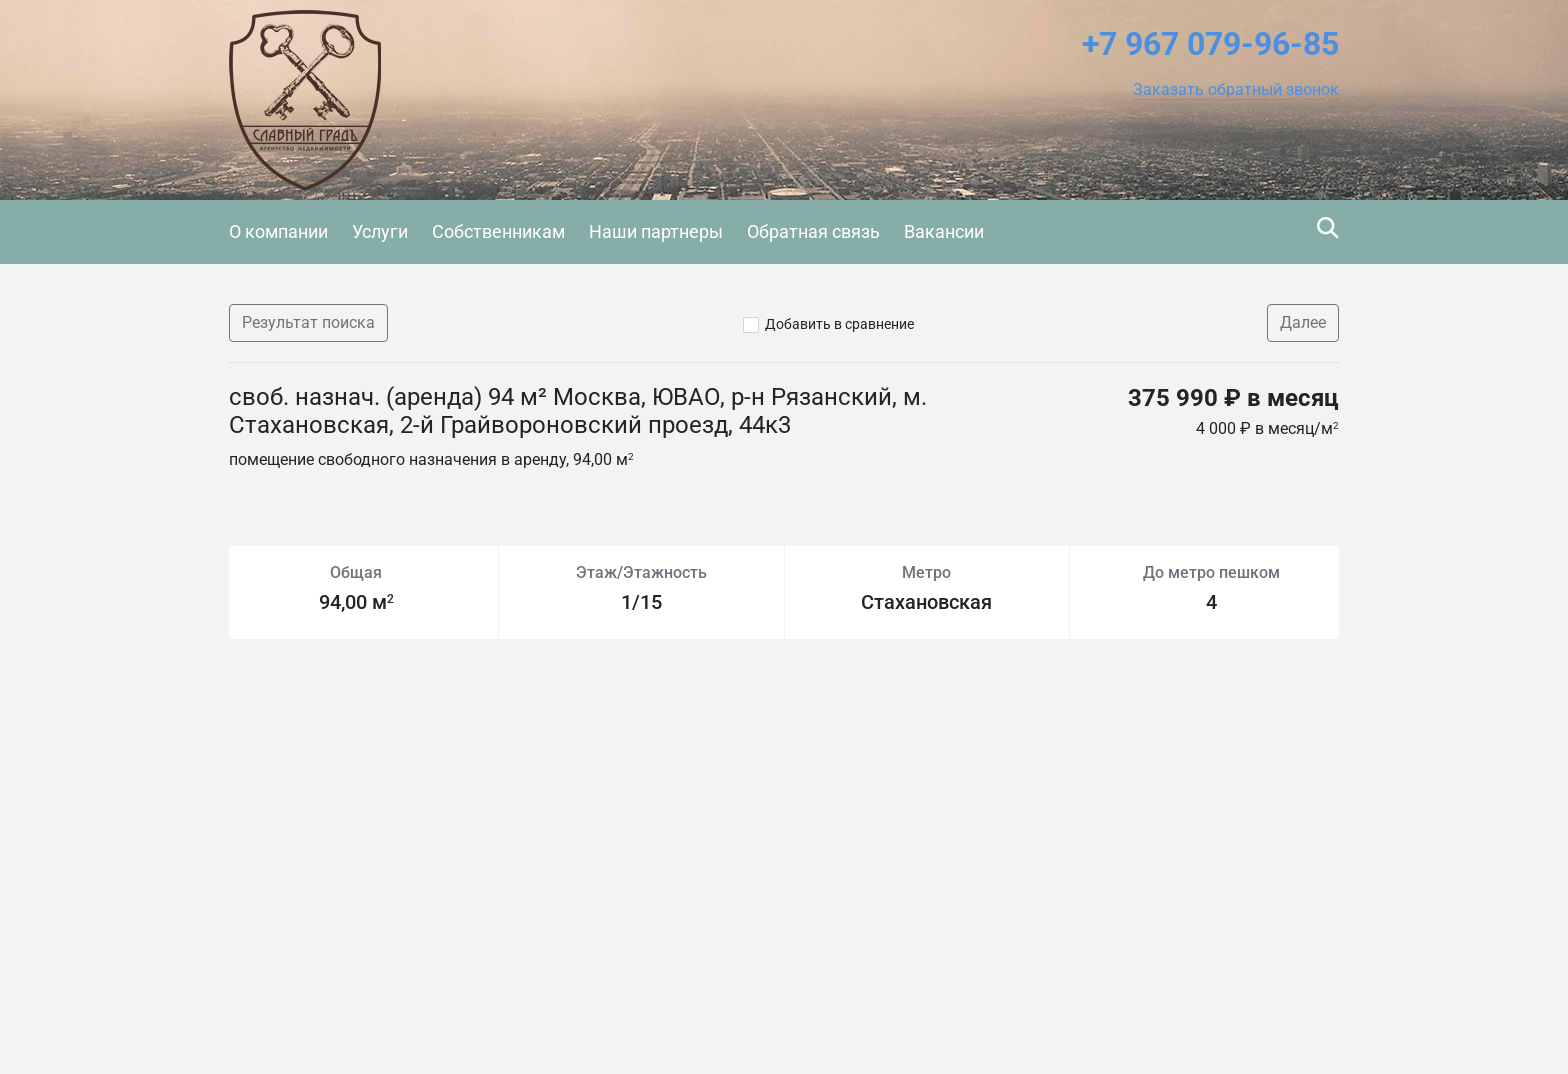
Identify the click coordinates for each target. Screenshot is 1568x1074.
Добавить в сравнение (839, 324)
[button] (1236, 90)
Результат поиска (308, 322)
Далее (1303, 322)
